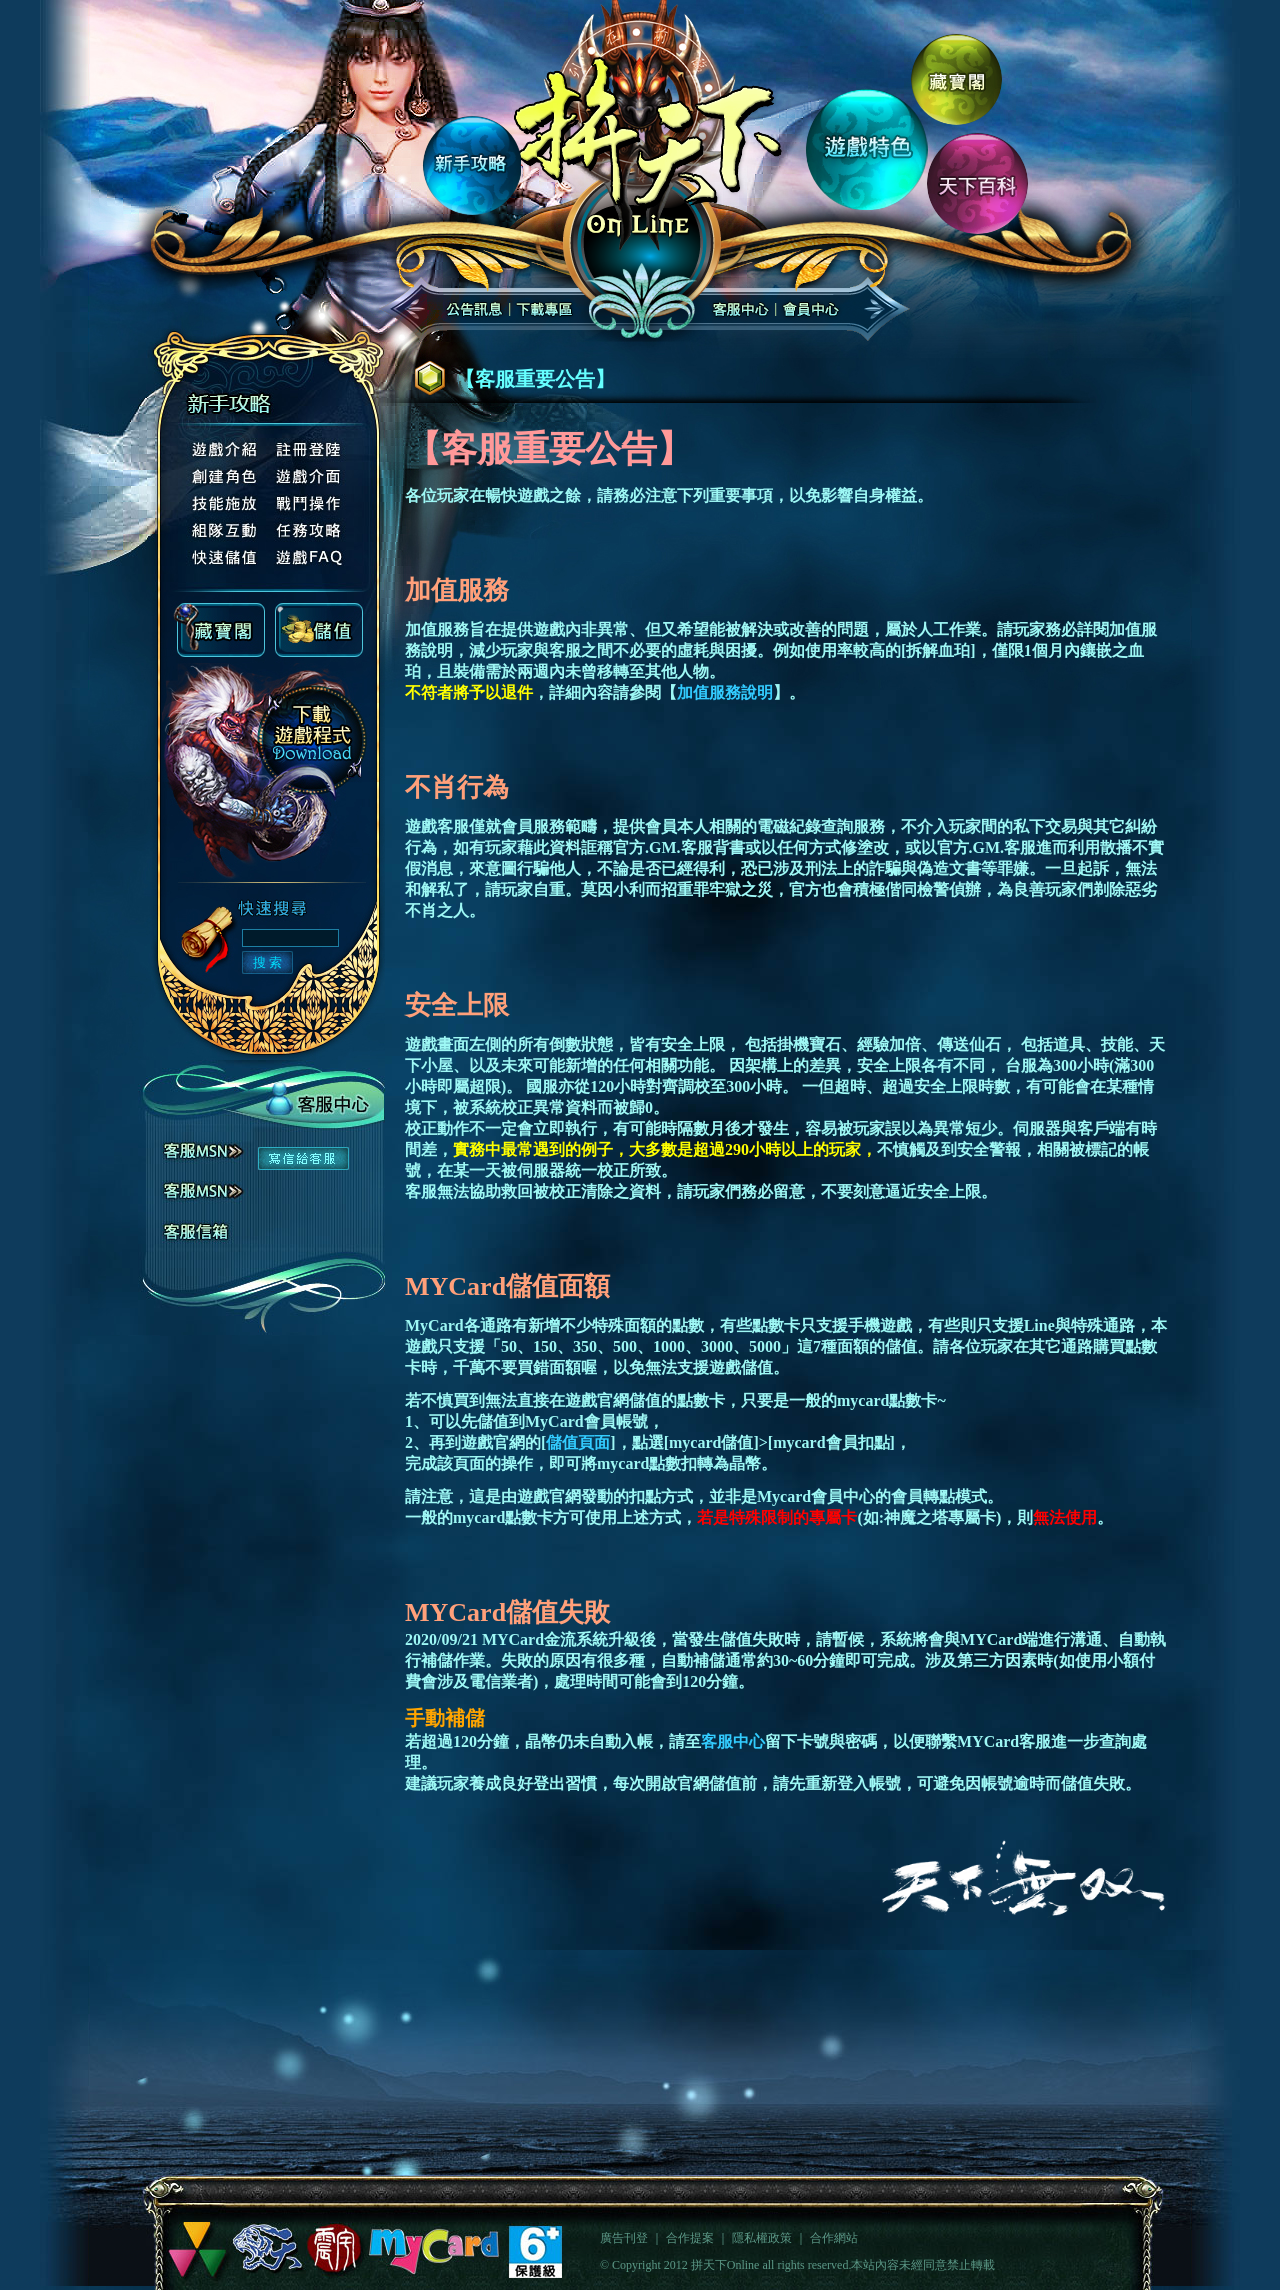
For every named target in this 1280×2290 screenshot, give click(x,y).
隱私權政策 (762, 2238)
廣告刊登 (624, 2238)
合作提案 (690, 2238)
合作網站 (834, 2238)
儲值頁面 (578, 1442)
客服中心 (733, 1741)
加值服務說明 (725, 692)
